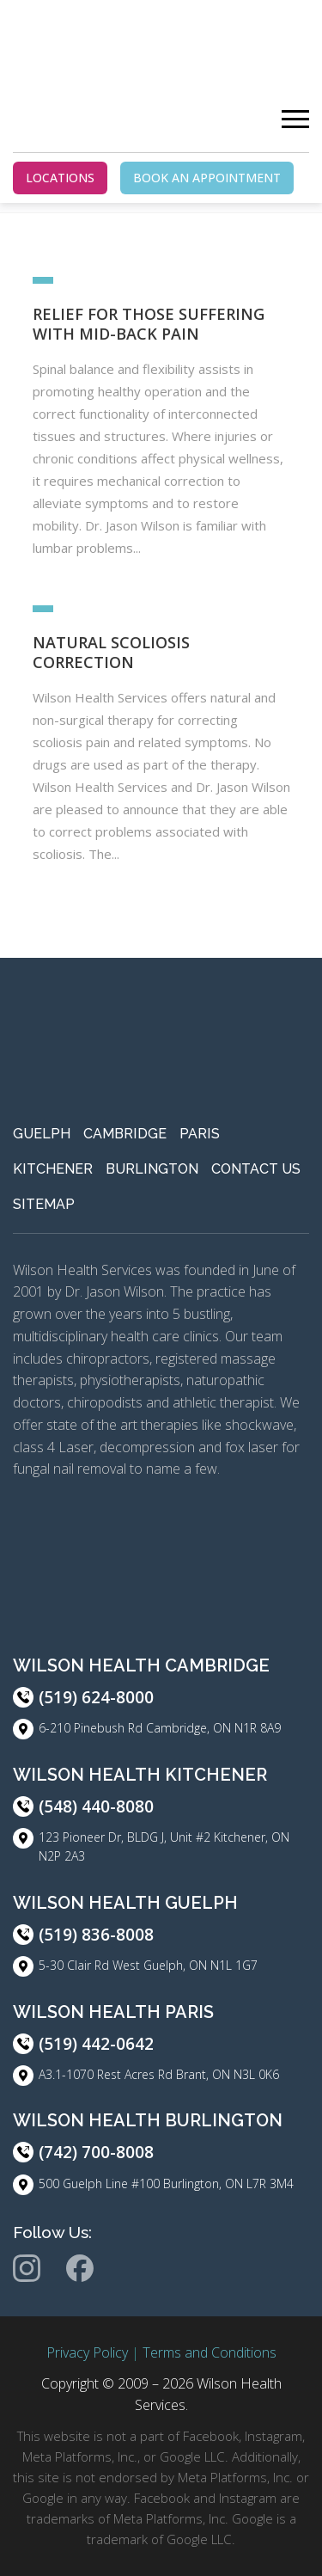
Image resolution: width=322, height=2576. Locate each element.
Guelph (41, 1133)
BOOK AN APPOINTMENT (207, 177)
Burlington (152, 1169)
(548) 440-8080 (96, 1806)
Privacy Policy (87, 2352)
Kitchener (53, 1169)
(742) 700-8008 (96, 2152)
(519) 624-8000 (96, 1697)
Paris (199, 1133)
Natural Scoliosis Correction (111, 652)
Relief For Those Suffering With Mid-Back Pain (148, 324)
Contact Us (256, 1169)
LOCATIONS (60, 177)
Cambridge (125, 1133)
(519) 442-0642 (96, 2044)
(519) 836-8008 (96, 1934)
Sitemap (44, 1204)
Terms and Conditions (209, 2352)
